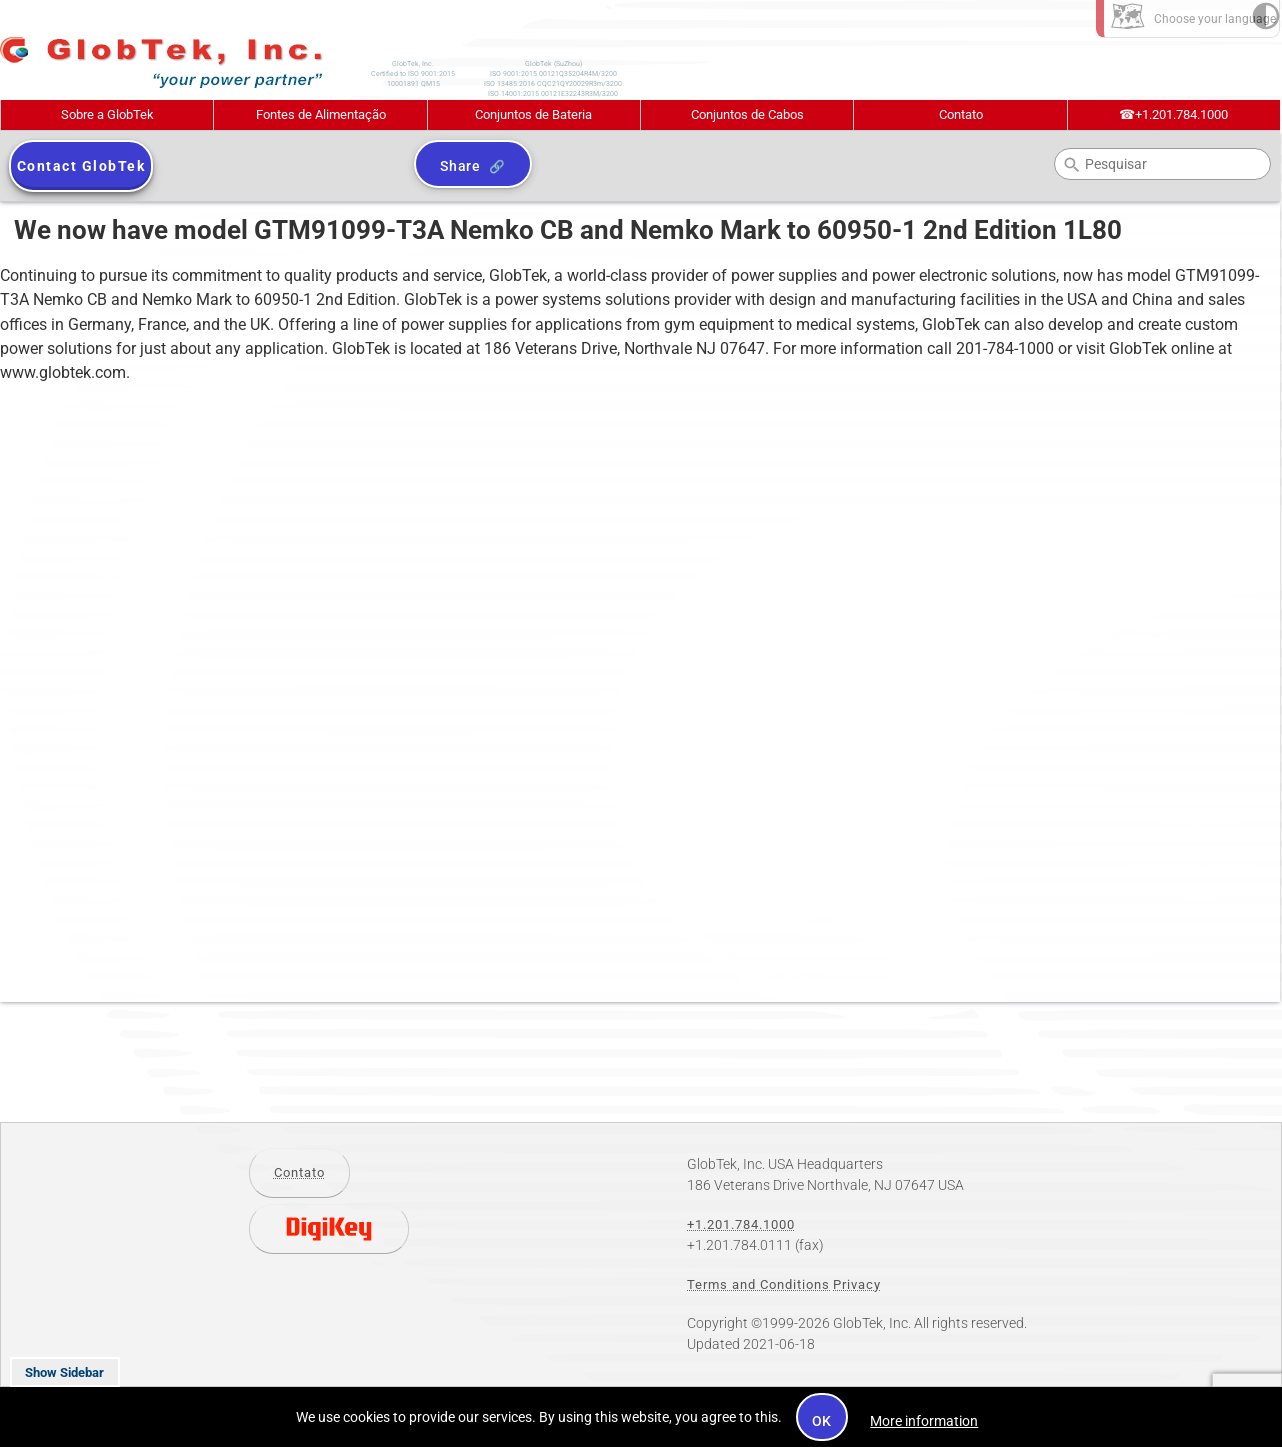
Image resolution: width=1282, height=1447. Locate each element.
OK (822, 1421)
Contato (961, 114)
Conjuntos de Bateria (533, 114)
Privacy (857, 1284)
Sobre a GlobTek (107, 114)
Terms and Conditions (758, 1284)
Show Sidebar (64, 1372)
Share (460, 166)
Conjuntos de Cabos (747, 114)
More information (924, 1421)
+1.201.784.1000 (1173, 114)
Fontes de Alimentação (321, 114)
